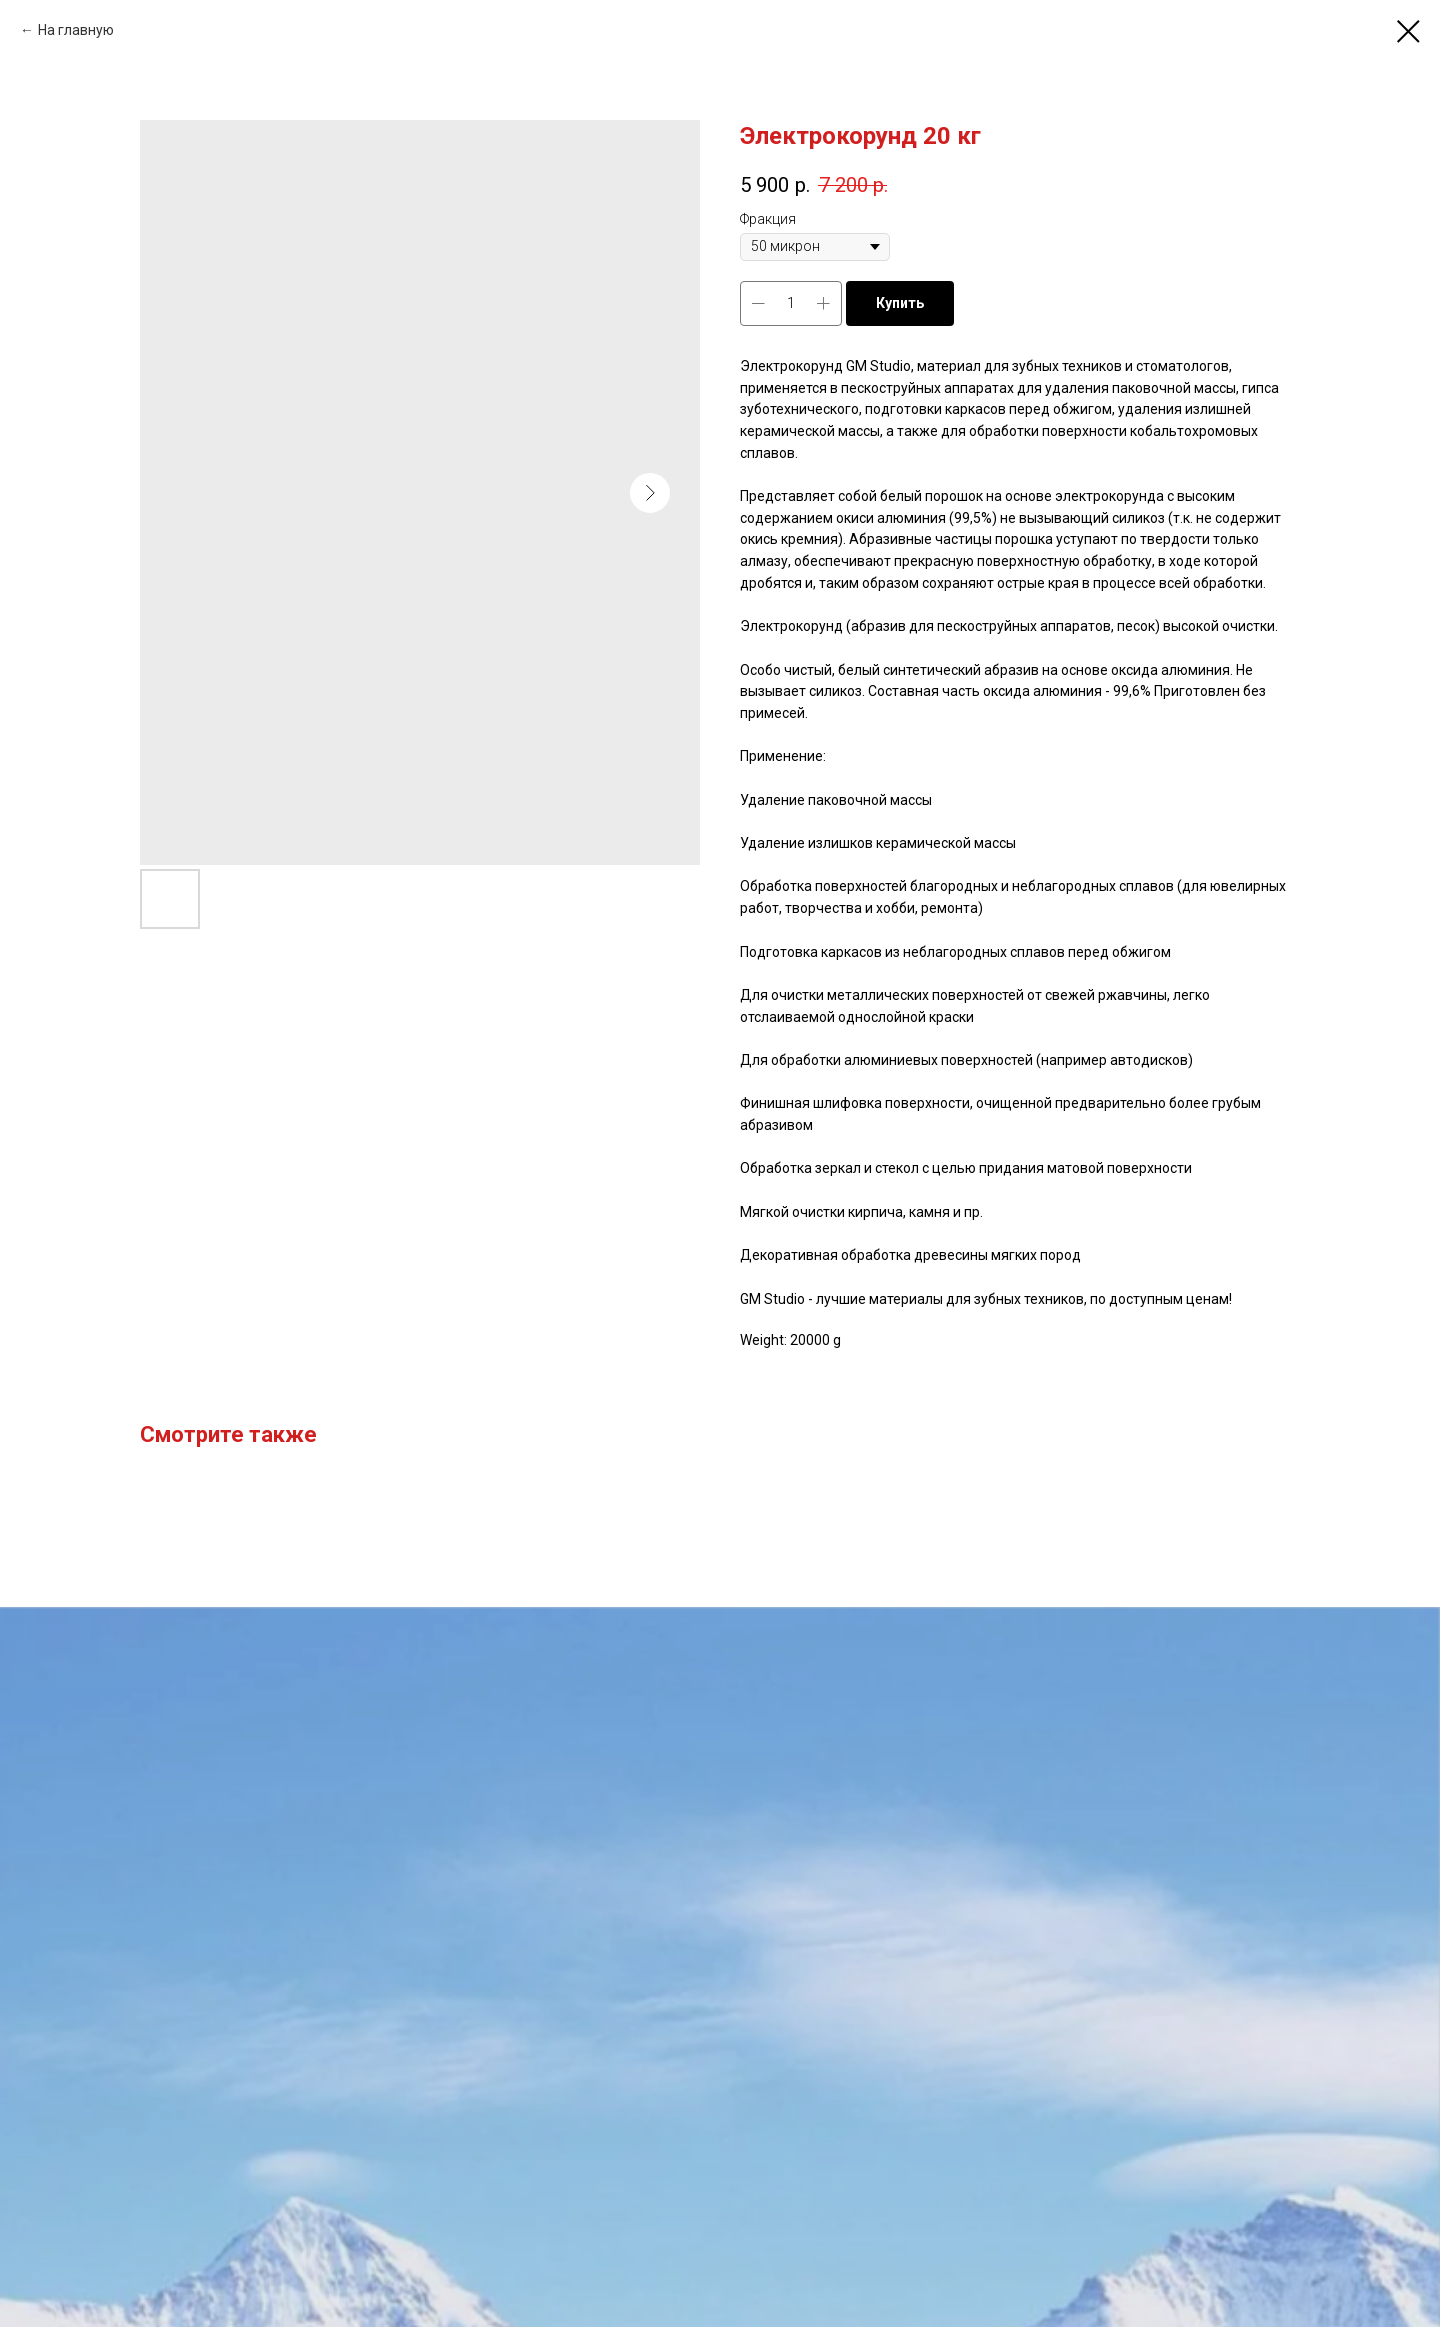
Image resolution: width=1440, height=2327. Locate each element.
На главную (76, 30)
